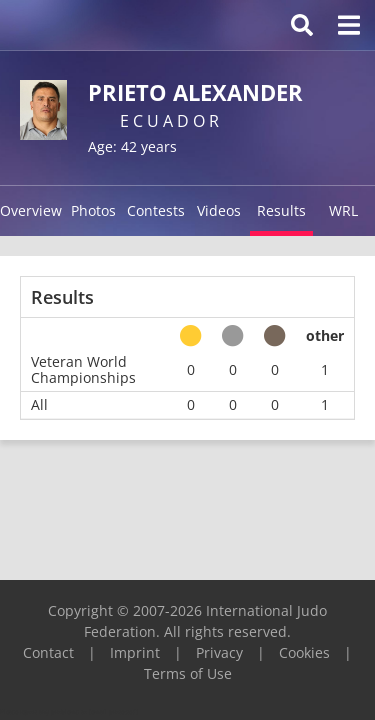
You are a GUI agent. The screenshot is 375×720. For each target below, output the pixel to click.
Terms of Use (188, 673)
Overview (31, 210)
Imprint (135, 652)
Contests (156, 210)
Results (281, 210)
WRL (343, 210)
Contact (48, 652)
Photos (93, 210)
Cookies (304, 652)
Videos (219, 210)
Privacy (219, 652)
